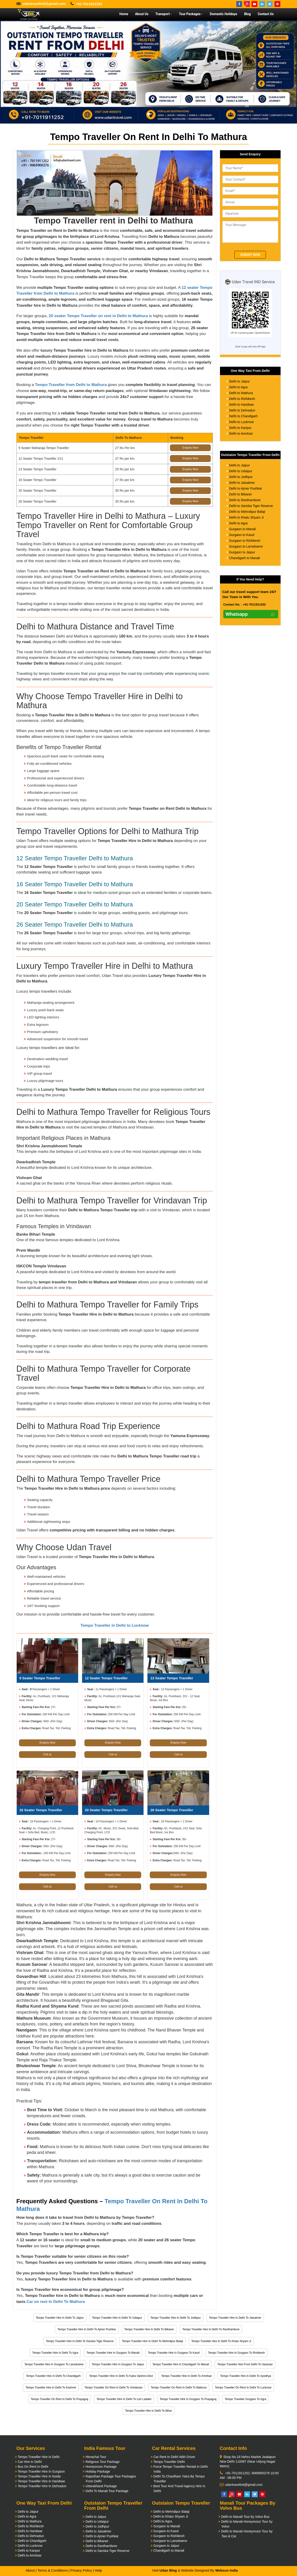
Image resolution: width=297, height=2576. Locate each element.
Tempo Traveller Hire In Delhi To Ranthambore (211, 2329)
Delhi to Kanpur (240, 428)
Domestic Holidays (223, 14)
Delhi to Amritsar (241, 433)
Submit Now (250, 255)
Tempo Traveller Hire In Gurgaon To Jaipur (118, 2364)
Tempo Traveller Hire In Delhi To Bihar (148, 2410)
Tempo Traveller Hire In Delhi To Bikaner (149, 2329)
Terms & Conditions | (54, 2570)
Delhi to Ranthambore (245, 500)
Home (123, 14)
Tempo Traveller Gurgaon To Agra (245, 2399)
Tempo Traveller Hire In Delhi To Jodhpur (175, 2317)
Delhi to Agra (238, 387)
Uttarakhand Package (101, 2486)
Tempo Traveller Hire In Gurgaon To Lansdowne (53, 2364)
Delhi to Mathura (241, 393)
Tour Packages (191, 14)
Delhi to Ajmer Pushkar (245, 488)
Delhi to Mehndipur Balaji (247, 511)
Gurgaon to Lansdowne (246, 546)
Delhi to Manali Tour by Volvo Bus (245, 2517)
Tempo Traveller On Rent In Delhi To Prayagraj (59, 2399)
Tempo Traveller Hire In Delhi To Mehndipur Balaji (152, 2341)
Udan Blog (168, 2570)
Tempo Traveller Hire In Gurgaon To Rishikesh (236, 2352)
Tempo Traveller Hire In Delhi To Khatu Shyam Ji (221, 2341)
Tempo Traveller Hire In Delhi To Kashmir (51, 2387)
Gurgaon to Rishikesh (244, 540)
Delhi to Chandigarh (243, 416)
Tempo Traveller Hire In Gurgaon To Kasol (174, 2352)
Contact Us (266, 14)
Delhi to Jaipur (239, 381)
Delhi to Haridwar (241, 404)
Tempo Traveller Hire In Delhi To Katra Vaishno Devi (121, 2376)
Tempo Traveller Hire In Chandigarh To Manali (181, 2364)
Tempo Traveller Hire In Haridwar (41, 2481)
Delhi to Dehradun (242, 410)
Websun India (226, 2570)
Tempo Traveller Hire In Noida (39, 2476)
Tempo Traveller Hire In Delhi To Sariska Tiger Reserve (80, 2341)
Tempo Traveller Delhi (169, 2462)
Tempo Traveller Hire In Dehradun (42, 2486)
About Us (141, 14)
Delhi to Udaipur (240, 471)
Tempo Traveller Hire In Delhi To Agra (55, 2352)
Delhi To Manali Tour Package (107, 2491)
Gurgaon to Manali (242, 529)
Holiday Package (98, 2471)
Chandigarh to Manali (244, 558)
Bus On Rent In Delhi (33, 2466)
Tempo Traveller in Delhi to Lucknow (114, 1625)
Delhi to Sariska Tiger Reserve (251, 506)
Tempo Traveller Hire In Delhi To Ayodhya (245, 2376)
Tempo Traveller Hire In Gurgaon (41, 2471)
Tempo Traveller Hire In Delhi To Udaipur (117, 2317)
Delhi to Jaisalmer (242, 483)
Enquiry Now (190, 447)
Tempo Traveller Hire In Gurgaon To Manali (113, 2352)
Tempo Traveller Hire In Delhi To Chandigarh (53, 2376)
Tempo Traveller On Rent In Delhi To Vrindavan (113, 2387)
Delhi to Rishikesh (242, 399)
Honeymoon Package (101, 2466)
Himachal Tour (96, 2457)
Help (98, 2570)
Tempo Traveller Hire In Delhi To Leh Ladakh (123, 2399)
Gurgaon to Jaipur (242, 552)
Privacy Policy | (82, 2570)
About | (31, 2570)
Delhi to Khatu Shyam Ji (246, 517)
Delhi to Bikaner (240, 494)
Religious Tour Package (103, 2462)
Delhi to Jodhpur (241, 477)
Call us (47, 1754)
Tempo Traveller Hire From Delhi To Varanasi (244, 2364)
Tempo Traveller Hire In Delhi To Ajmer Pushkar (86, 2329)
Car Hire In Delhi (30, 2462)
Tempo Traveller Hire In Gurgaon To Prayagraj (188, 2399)
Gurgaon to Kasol (241, 535)
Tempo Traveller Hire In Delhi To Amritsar (186, 2376)
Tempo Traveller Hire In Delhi (39, 2457)
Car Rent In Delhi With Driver (174, 2457)
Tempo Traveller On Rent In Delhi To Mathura (179, 2387)
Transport (163, 14)
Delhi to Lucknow (241, 422)
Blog (247, 14)
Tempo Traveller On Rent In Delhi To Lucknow (243, 2387)
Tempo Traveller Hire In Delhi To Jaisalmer (235, 2317)
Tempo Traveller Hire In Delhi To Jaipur (60, 2317)
